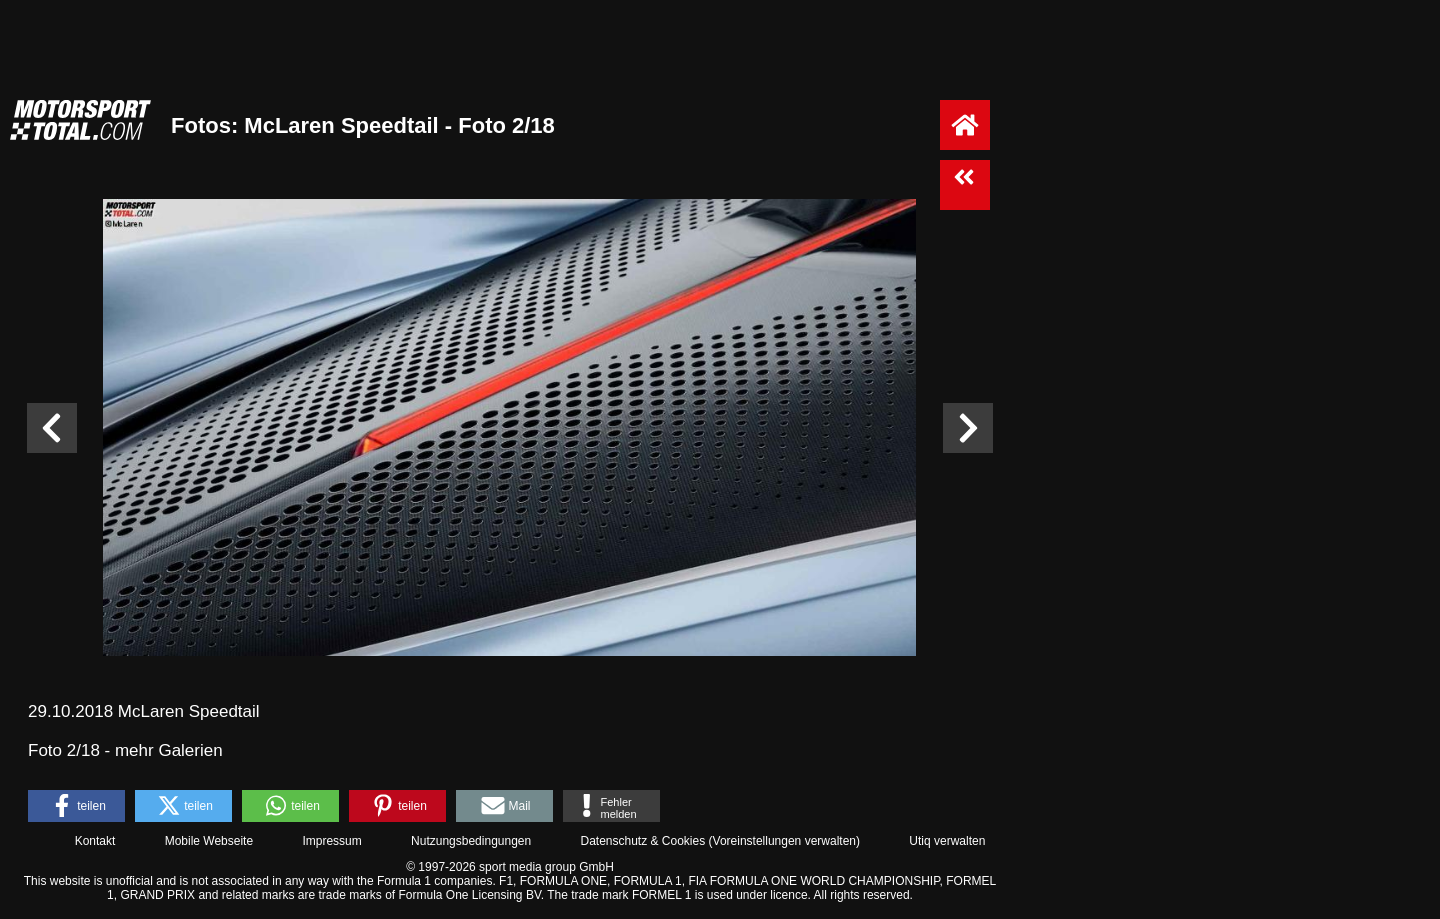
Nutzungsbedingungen (471, 841)
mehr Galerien (169, 750)
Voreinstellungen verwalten (784, 841)
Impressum (331, 841)
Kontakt (95, 841)
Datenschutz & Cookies (642, 841)
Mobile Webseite (209, 841)
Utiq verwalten (947, 841)
